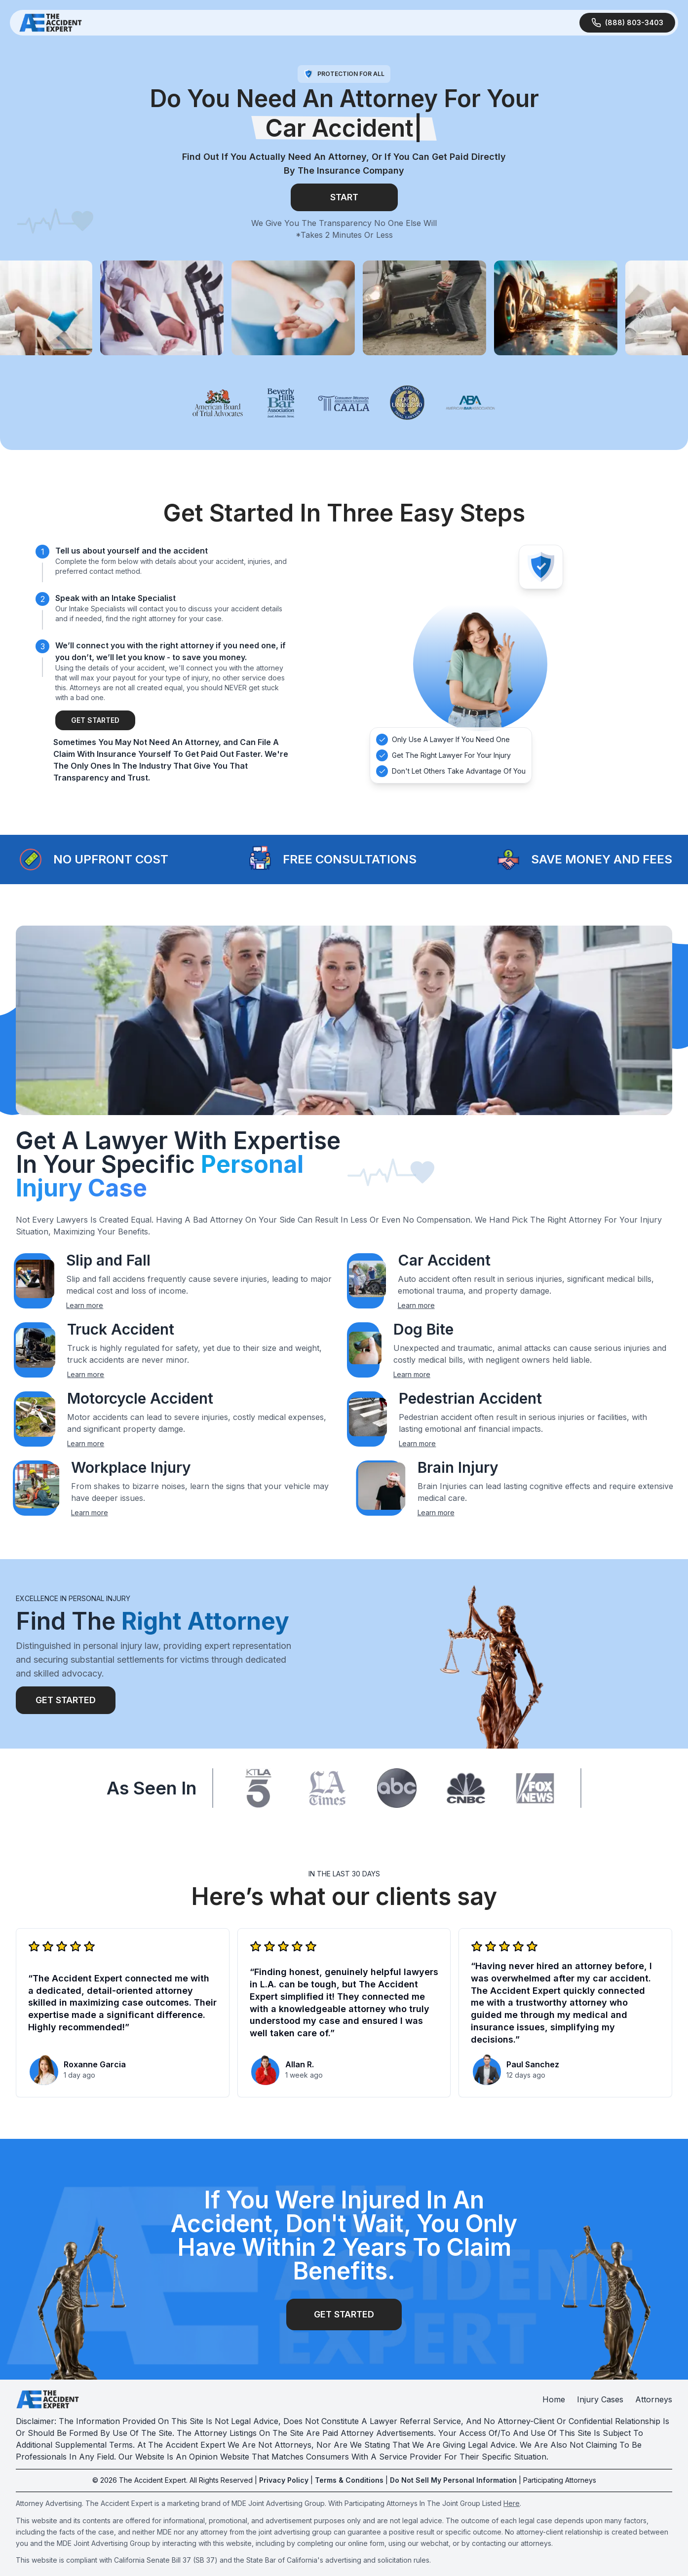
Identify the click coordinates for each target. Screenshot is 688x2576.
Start (344, 197)
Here (511, 2503)
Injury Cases (600, 2399)
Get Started (95, 720)
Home (553, 2399)
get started (344, 2314)
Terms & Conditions (349, 2480)
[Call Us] (627, 23)
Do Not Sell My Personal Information (453, 2480)
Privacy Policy (283, 2480)
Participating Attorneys (559, 2480)
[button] (30, 859)
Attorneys (653, 2399)
